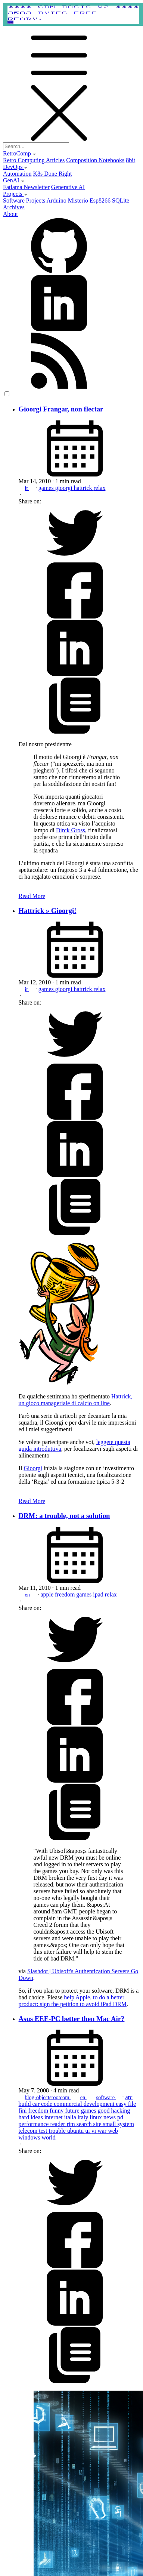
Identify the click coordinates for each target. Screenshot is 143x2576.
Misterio (78, 200)
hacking (120, 2110)
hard (25, 2117)
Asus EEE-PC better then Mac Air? (72, 2019)
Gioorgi (33, 1468)
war (102, 2131)
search (85, 2124)
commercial (69, 2104)
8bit (130, 160)
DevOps (15, 167)
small (110, 2124)
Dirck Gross (70, 830)
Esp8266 (100, 200)
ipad (99, 1594)
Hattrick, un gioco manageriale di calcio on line (76, 1399)
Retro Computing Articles (34, 160)
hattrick (84, 488)
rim (71, 2124)
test (44, 2131)
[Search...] (36, 146)
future (73, 2110)
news (110, 2117)
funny (57, 2110)
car (36, 2104)
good (104, 2110)
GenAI (14, 180)
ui (88, 2131)
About (10, 214)
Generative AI (68, 187)
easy (122, 2104)
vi (94, 2131)
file (132, 2104)
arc (129, 2097)
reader (58, 2124)
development (100, 2104)
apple (47, 1594)
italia (71, 2117)
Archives (14, 207)
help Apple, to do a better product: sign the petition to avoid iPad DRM (73, 2000)
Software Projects (24, 200)
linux (96, 2117)
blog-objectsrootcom (48, 2097)
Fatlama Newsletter (26, 187)
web (113, 2131)
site (98, 2124)
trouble (58, 2131)
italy (84, 2117)
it (27, 488)
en (28, 1595)
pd (120, 2117)
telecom (29, 2131)
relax (99, 488)
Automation (17, 173)
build (25, 2104)
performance (34, 2124)
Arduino (56, 200)
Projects (15, 194)
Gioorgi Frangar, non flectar (61, 409)
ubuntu (76, 2131)
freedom (65, 1594)
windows (30, 2137)
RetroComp (19, 153)
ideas (37, 2117)
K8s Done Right (52, 173)
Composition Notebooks (95, 160)
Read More (32, 896)
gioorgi (64, 488)
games (46, 488)
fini (23, 2110)
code (47, 2104)
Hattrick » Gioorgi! (48, 910)
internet (54, 2117)
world (48, 2137)
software (106, 2097)
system (125, 2124)
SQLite (120, 200)
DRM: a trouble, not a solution (64, 1516)
